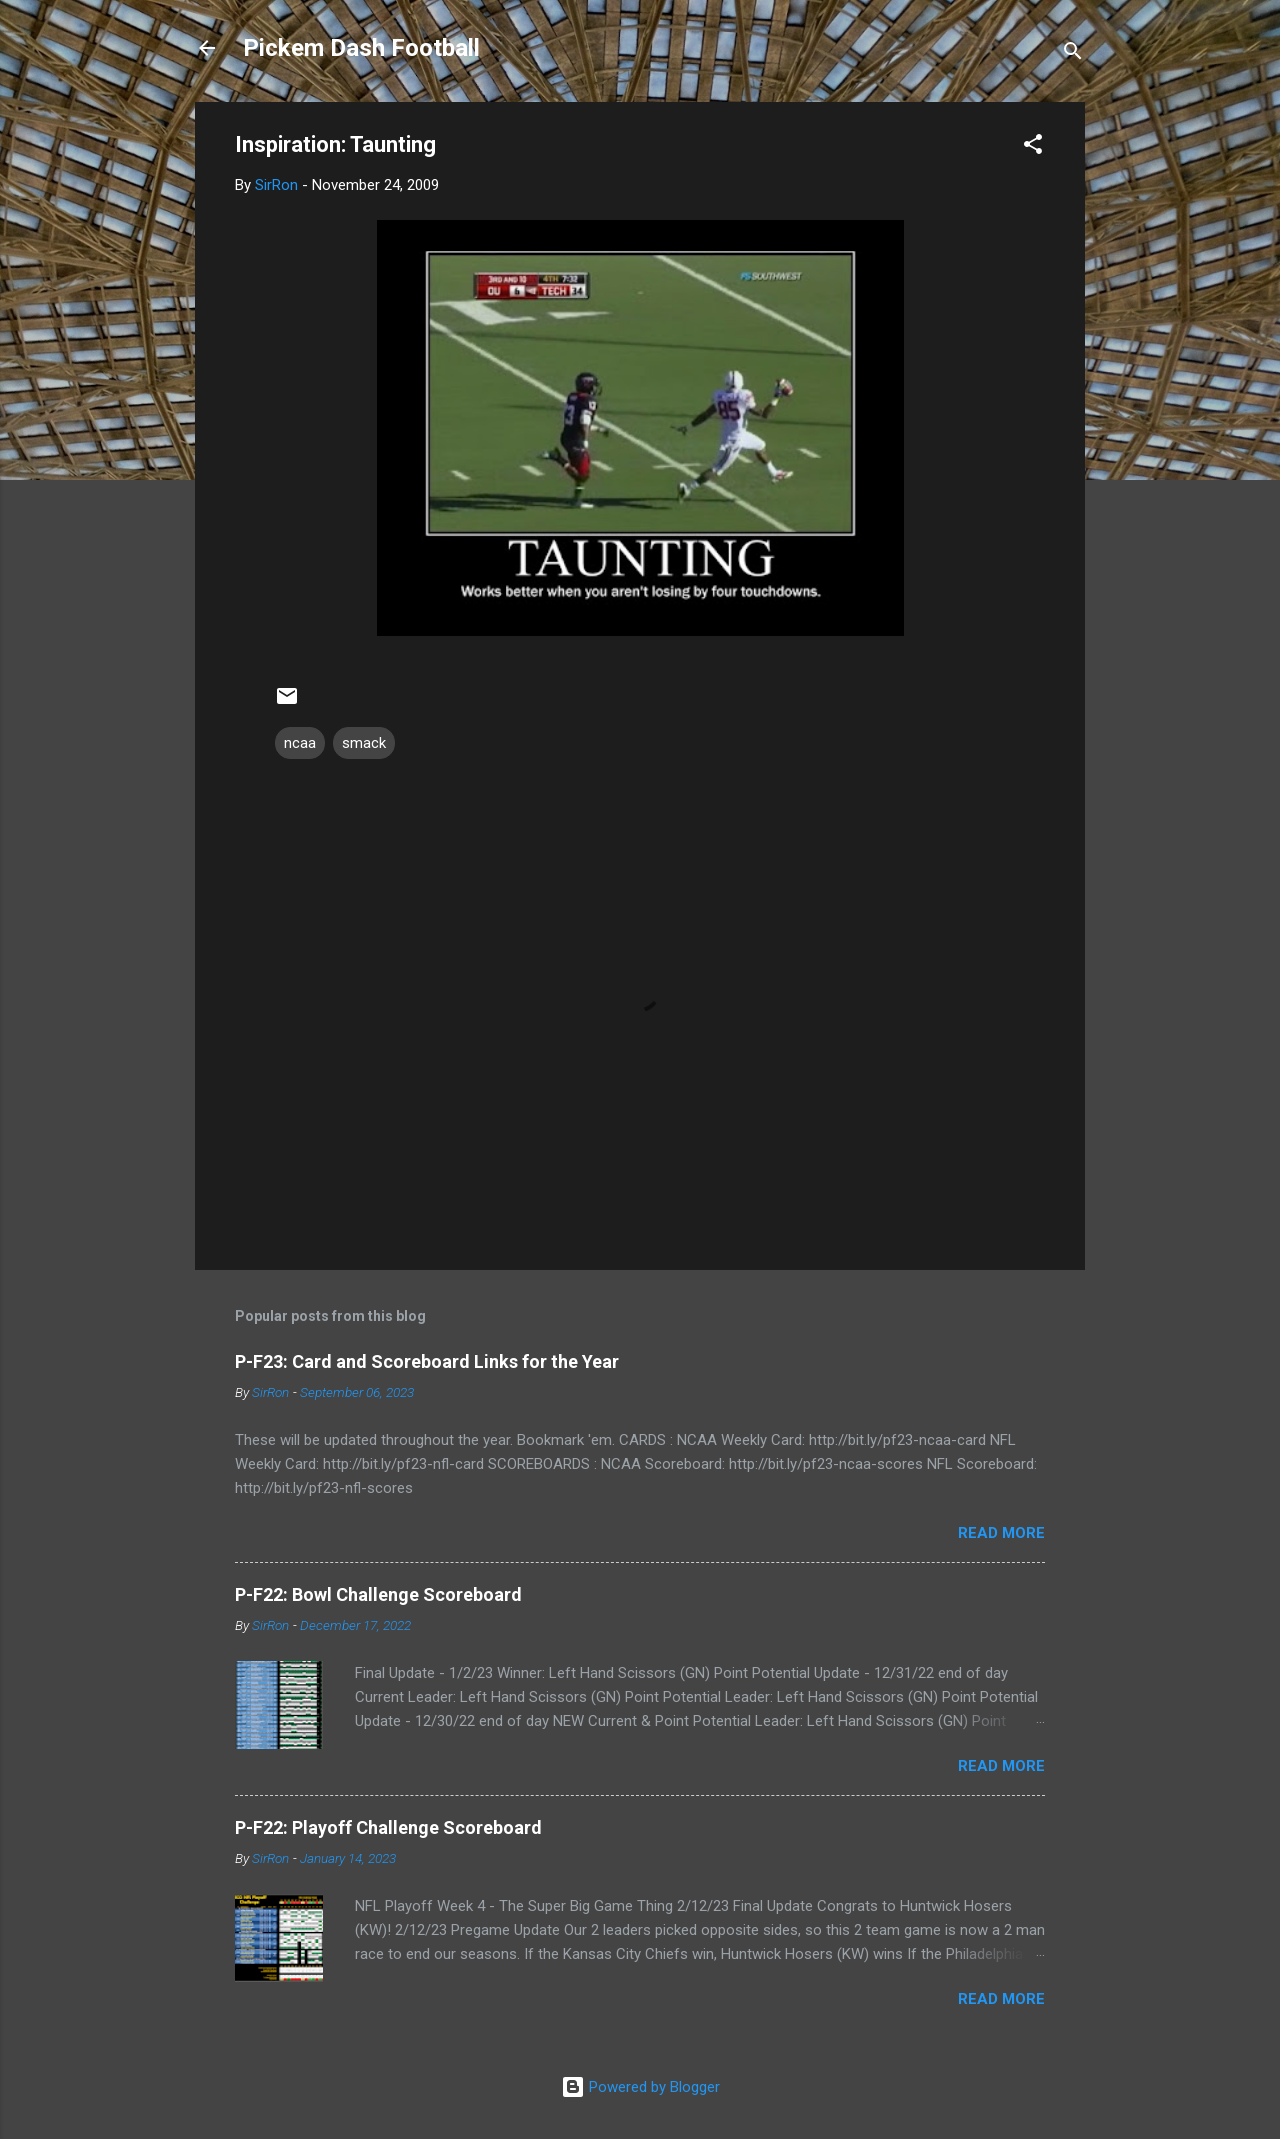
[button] (1033, 147)
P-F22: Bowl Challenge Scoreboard (378, 1594)
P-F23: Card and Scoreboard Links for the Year (427, 1361)
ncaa (300, 743)
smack (364, 743)
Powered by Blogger (640, 2087)
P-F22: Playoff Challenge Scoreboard (388, 1827)
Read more (1001, 1533)
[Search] (1073, 54)
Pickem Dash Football (361, 48)
